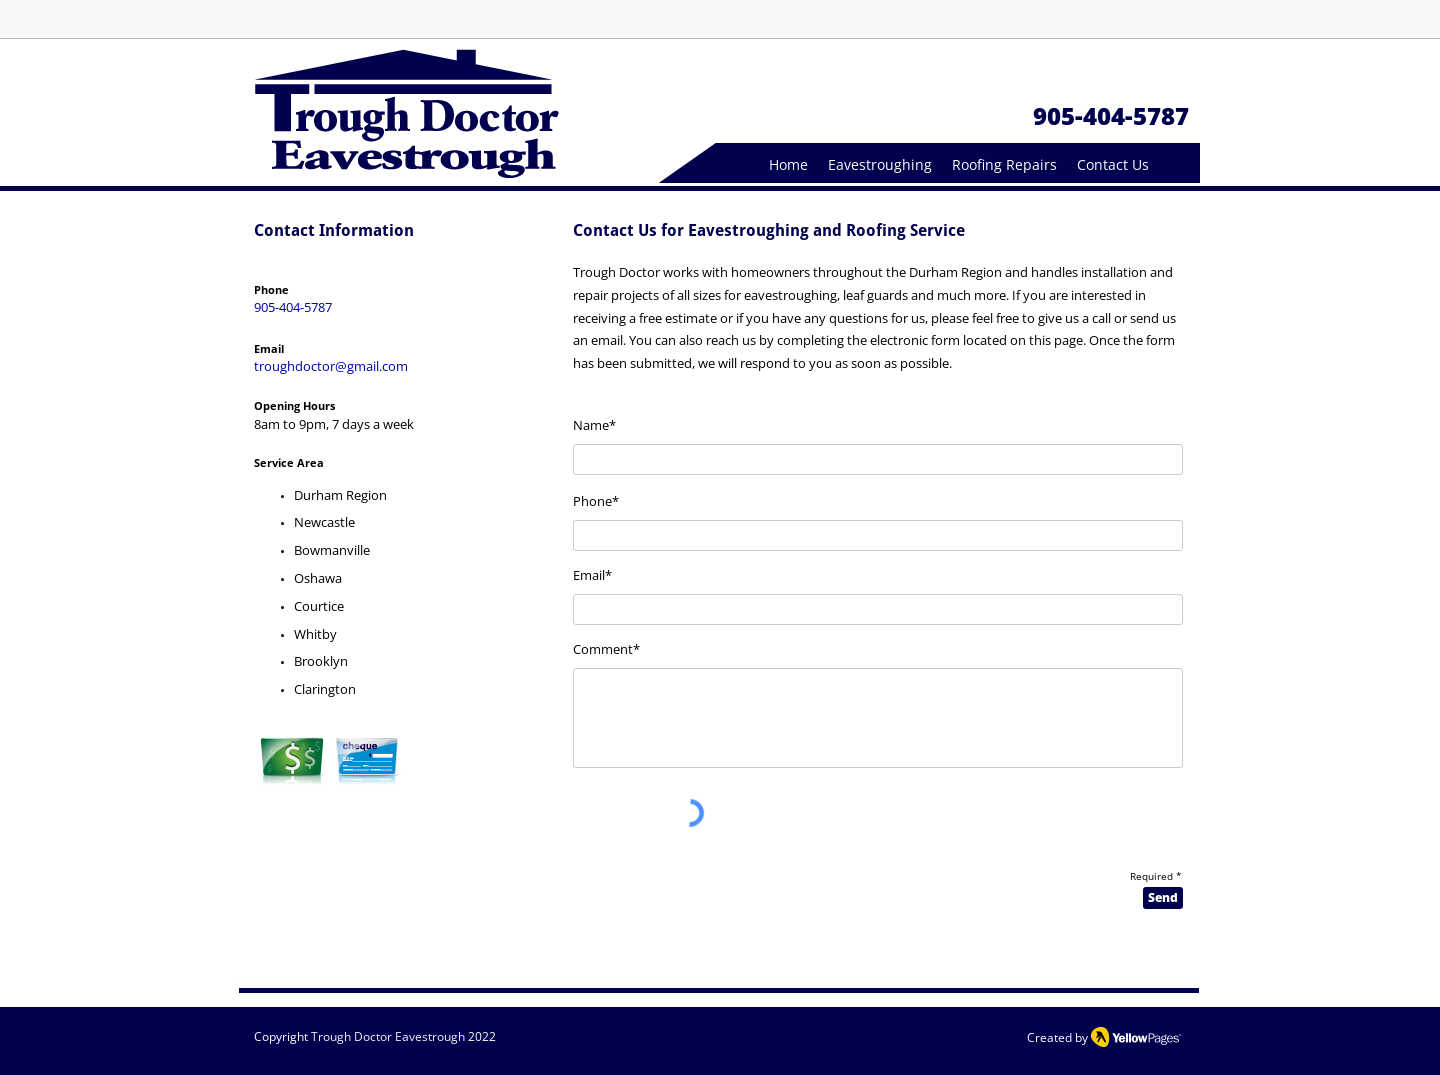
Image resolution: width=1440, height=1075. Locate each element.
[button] (880, 164)
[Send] (1163, 898)
